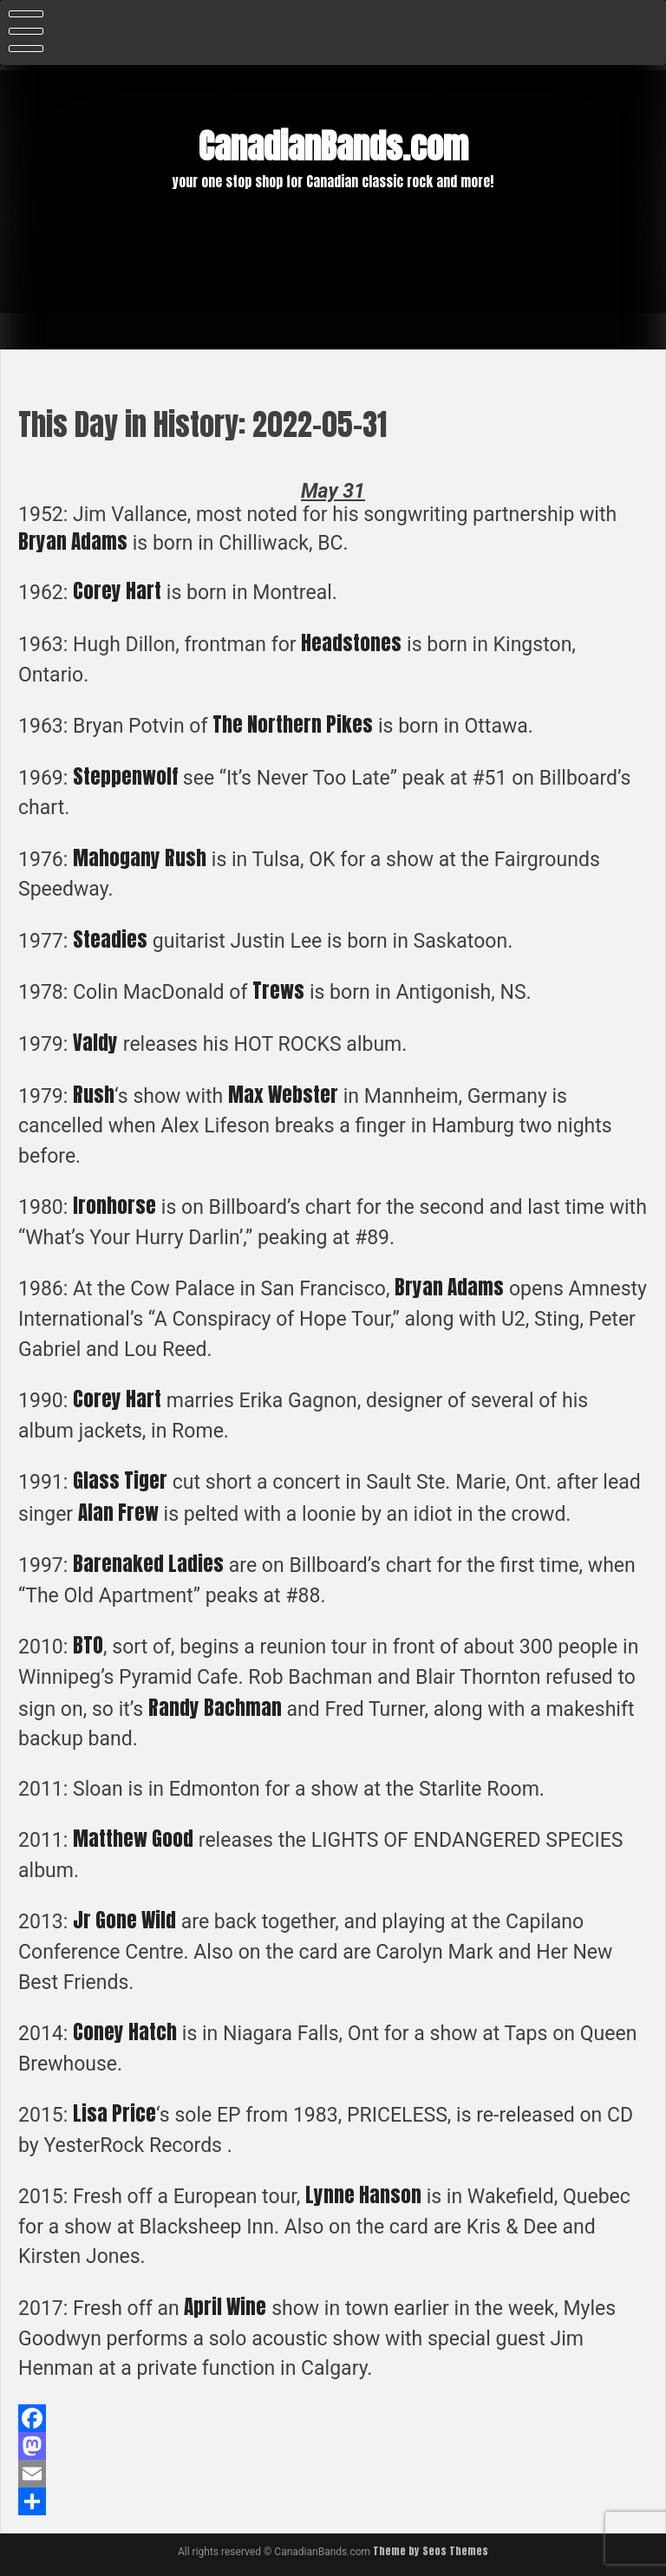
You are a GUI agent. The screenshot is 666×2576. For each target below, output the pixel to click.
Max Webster (283, 1094)
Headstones (351, 643)
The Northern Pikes (292, 724)
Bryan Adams (72, 541)
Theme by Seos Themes (430, 2551)
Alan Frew (118, 1512)
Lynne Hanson (363, 2195)
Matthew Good (133, 1838)
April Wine (225, 2307)
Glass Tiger (120, 1480)
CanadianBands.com (333, 146)
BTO (88, 1645)
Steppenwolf (125, 776)
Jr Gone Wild (124, 1920)
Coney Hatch (125, 2032)
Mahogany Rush (139, 858)
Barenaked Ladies (148, 1564)
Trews (278, 990)
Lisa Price (114, 2113)
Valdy (95, 1042)
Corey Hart (117, 591)
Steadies (110, 939)
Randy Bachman (215, 1707)
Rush (93, 1094)
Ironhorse (114, 1205)
